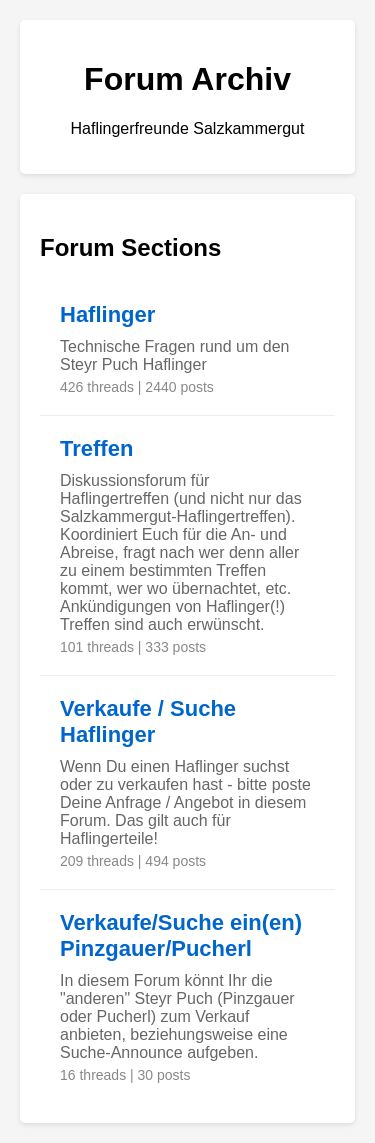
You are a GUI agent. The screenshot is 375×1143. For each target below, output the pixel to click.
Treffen (96, 448)
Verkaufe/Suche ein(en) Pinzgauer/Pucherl (181, 935)
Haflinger (107, 314)
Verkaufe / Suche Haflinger (148, 721)
